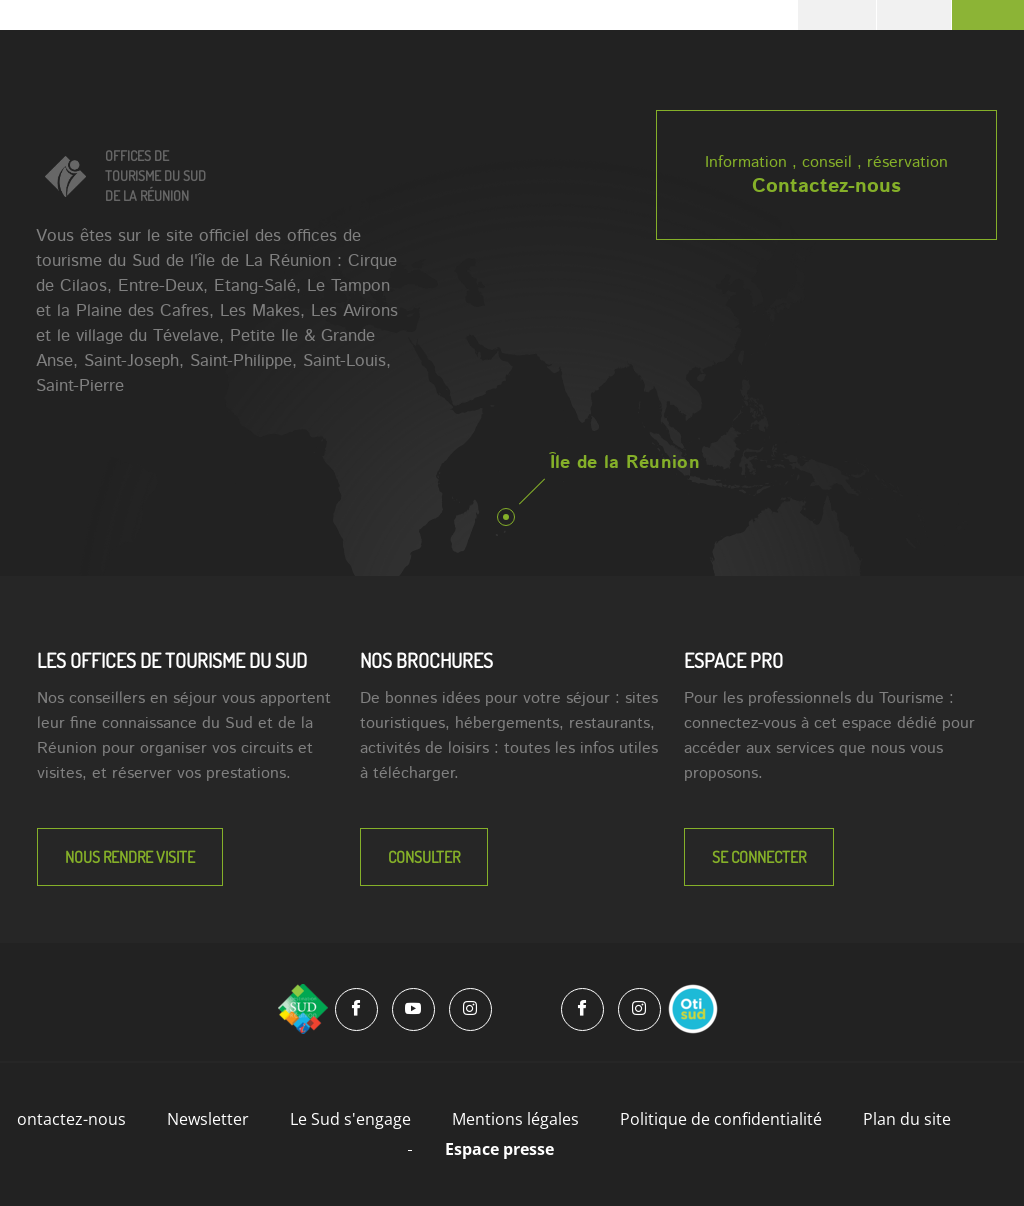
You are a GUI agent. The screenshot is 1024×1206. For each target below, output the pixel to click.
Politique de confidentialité (721, 1119)
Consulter (424, 857)
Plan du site (907, 1119)
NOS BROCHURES (426, 660)
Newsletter (208, 1119)
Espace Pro (733, 660)
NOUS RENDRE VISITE (130, 857)
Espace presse (499, 1149)
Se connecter (759, 857)
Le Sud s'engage (350, 1119)
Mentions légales (515, 1119)
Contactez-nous (826, 186)
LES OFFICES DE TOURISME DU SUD (172, 660)
